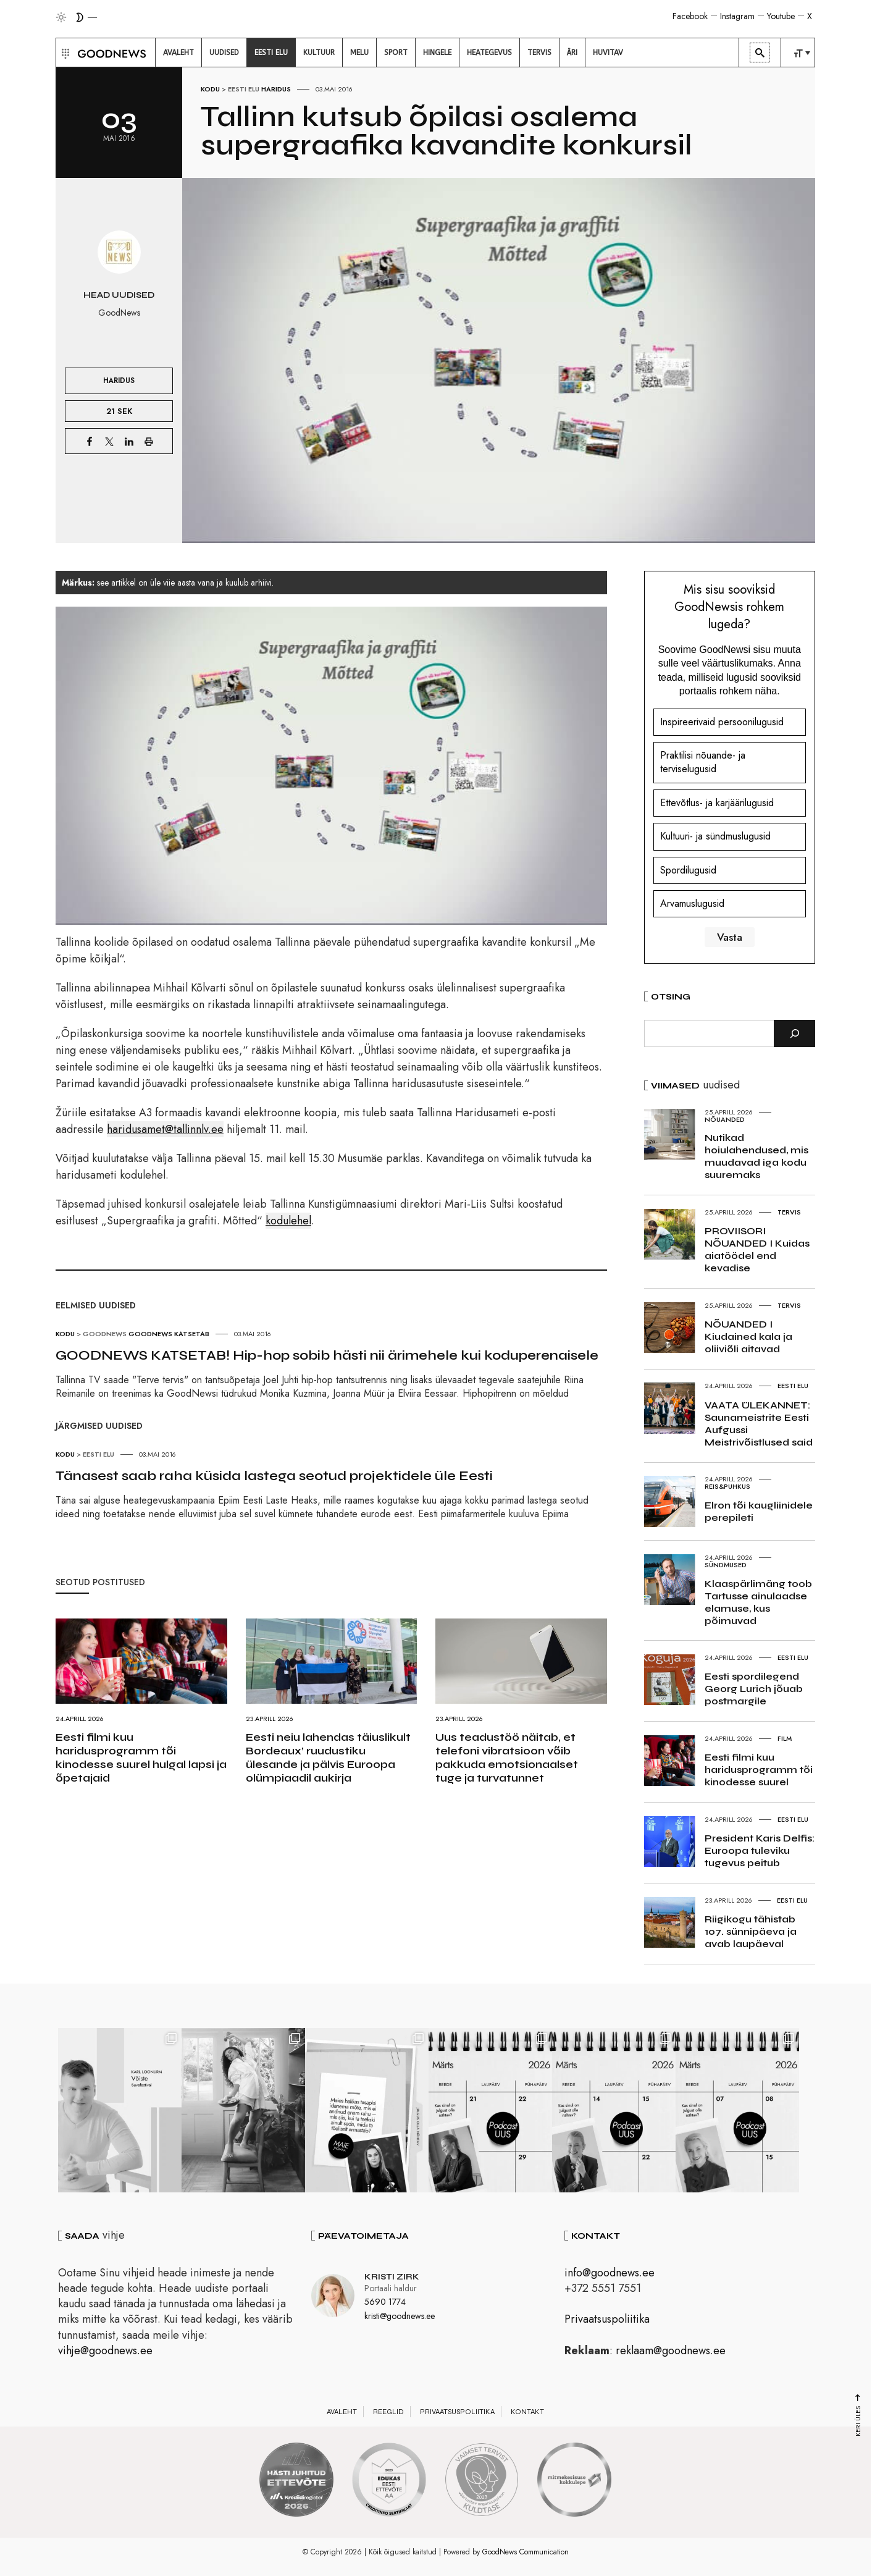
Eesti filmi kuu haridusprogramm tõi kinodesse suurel (759, 1769)
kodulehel (288, 1221)
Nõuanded (725, 1119)
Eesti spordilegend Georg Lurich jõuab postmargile (754, 1688)
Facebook (690, 16)
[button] (64, 52)
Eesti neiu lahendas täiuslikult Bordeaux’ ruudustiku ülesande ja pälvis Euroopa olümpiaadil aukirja (328, 1757)
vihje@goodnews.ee (105, 2350)
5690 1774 (385, 2301)
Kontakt (527, 2411)
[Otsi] (794, 1033)
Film (784, 1738)
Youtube (781, 16)
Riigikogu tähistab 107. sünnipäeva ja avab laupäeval (751, 1931)
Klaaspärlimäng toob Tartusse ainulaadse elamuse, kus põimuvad (758, 1602)
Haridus (276, 89)
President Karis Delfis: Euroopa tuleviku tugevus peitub (760, 1850)
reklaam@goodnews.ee (671, 2350)
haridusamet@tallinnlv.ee (165, 1129)
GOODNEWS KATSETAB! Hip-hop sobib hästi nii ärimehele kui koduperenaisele (327, 1355)
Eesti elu (243, 89)
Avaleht (342, 2411)
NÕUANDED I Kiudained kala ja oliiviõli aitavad (748, 1336)
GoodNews (105, 1334)
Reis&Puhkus (727, 1486)
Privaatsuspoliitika (607, 2319)
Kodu (210, 89)
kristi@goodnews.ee (399, 2316)
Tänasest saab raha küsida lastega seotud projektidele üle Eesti (274, 1476)
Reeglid (388, 2411)
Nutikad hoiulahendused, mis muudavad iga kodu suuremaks (756, 1156)
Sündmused (726, 1565)
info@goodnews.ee (609, 2273)
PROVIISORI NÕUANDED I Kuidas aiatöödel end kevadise (757, 1249)
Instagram (737, 16)
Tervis (789, 1212)
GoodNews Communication (525, 2551)
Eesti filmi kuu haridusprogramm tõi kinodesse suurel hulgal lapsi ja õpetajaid (141, 1757)
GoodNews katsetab (168, 1334)
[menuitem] (178, 52)
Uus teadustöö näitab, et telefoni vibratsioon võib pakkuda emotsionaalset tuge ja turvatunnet (506, 1757)
